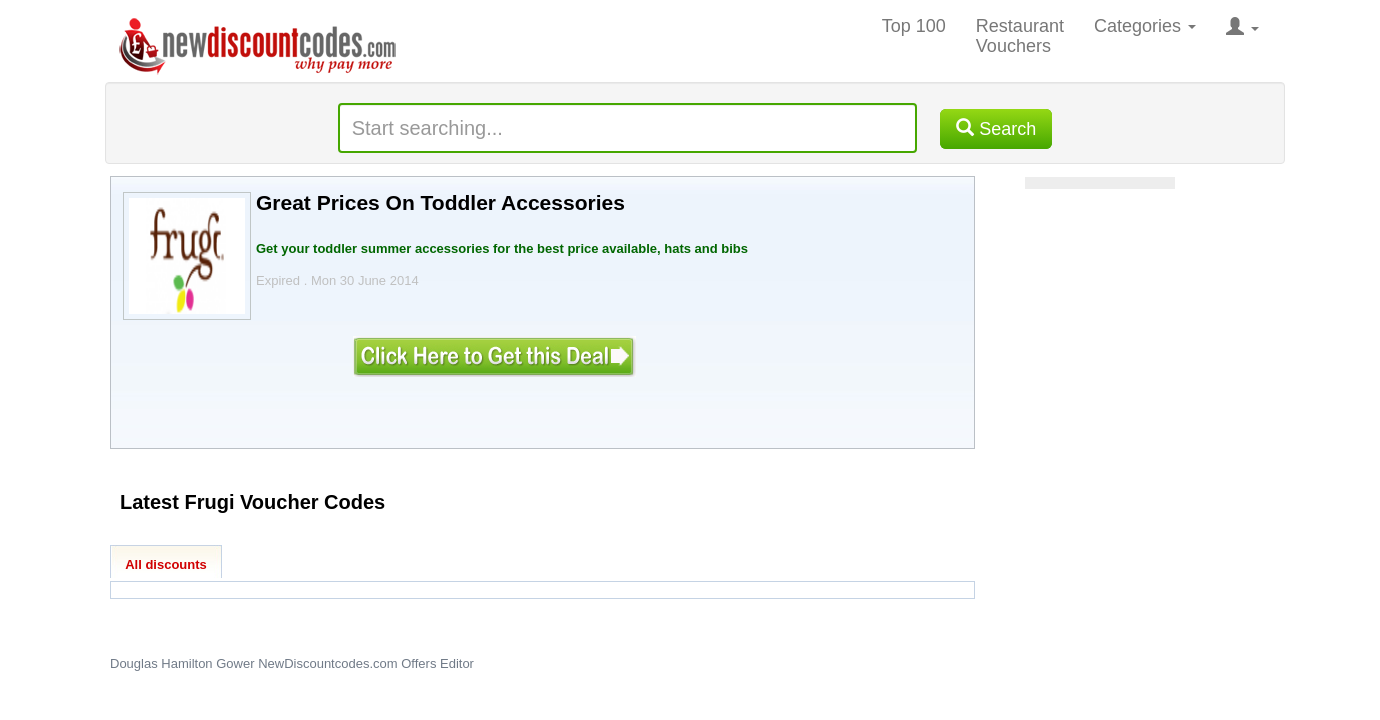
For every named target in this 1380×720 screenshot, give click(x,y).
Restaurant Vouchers (1020, 36)
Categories (1145, 26)
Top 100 (914, 26)
